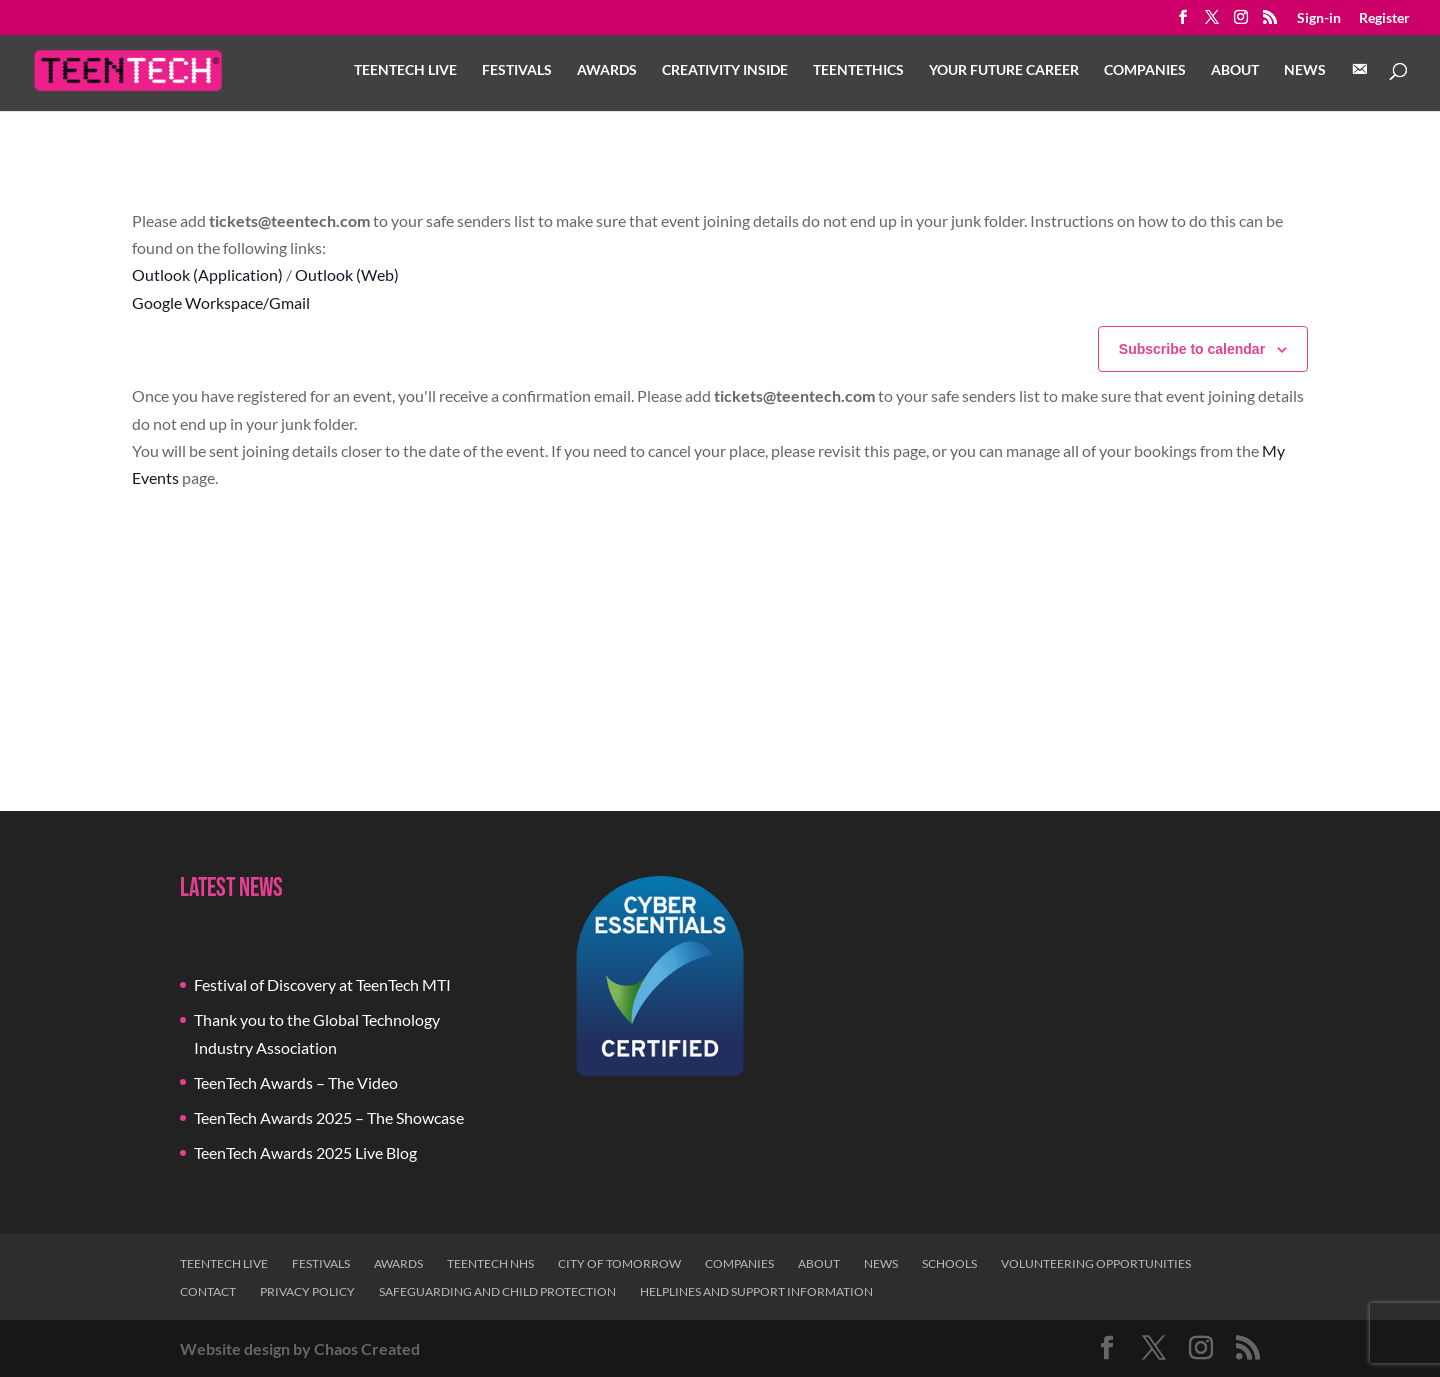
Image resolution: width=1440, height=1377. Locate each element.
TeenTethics (858, 70)
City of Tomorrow (619, 1263)
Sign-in (1319, 18)
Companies (1145, 70)
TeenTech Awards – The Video (296, 1082)
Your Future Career (1004, 70)
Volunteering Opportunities (1096, 1263)
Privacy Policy (307, 1291)
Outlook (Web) (347, 274)
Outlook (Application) (207, 274)
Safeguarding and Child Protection (497, 1291)
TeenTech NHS (490, 1263)
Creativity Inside (725, 70)
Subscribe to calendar (1192, 349)
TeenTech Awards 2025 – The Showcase (329, 1117)
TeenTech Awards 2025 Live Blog (305, 1152)
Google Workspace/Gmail (221, 302)
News (1305, 70)
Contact (208, 1291)
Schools (949, 1263)
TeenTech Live (405, 70)
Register (1384, 18)
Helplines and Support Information (756, 1291)
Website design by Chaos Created (300, 1348)
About (1235, 70)
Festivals (517, 70)
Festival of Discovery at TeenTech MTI (322, 984)
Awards (607, 70)
